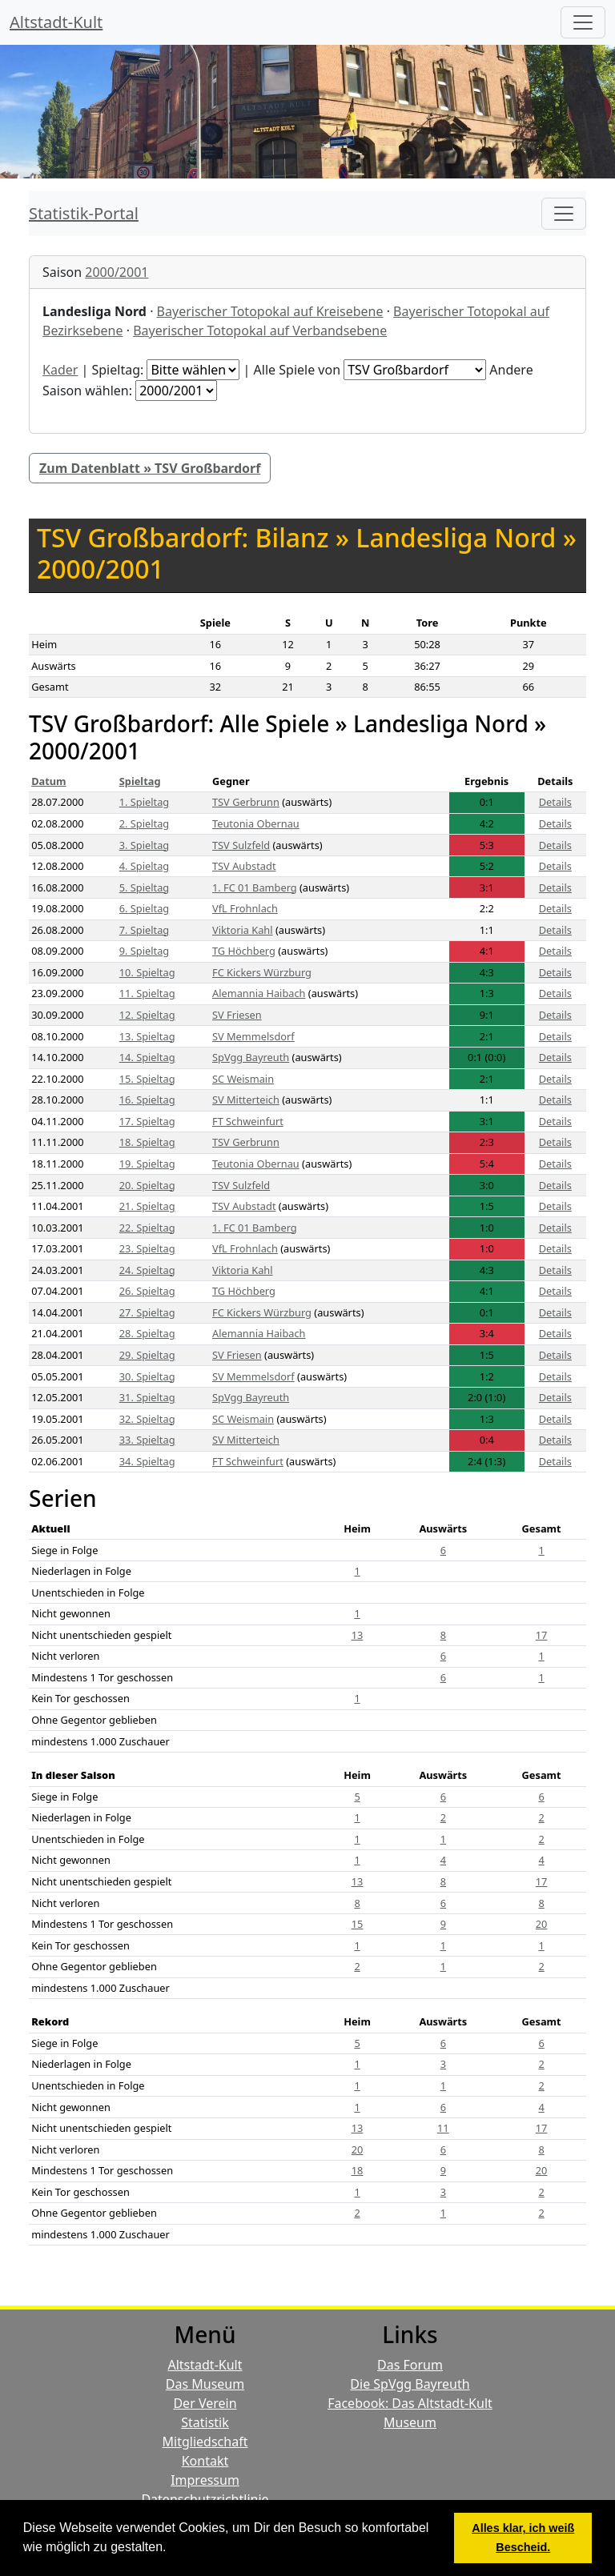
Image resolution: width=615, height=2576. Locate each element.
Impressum (205, 2480)
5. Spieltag (144, 887)
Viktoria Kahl (242, 930)
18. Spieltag (147, 1142)
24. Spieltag (147, 1270)
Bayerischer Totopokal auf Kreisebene (270, 311)
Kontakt (205, 2461)
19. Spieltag (147, 1163)
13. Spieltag (147, 1036)
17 (542, 1635)
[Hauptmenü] (583, 22)
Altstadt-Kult (56, 22)
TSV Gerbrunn (245, 802)
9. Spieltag (144, 950)
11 (443, 2128)
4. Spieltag (144, 866)
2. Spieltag (144, 823)
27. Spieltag (147, 1312)
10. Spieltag (147, 972)
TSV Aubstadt (244, 866)
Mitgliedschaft (205, 2441)
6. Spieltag (144, 908)
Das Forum (410, 2365)
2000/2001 (116, 272)
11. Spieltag (147, 993)
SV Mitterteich (245, 1099)
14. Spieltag (147, 1057)
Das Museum (205, 2384)
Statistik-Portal (84, 213)
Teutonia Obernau (255, 823)
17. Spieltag (147, 1121)
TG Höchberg (243, 950)
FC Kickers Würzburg (262, 972)
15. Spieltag (147, 1079)
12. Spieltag (147, 1015)
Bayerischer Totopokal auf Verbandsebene (260, 330)
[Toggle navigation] (563, 214)
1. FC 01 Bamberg (254, 887)
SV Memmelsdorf (253, 1036)
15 (358, 1924)
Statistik (205, 2422)
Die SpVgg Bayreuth (409, 2384)
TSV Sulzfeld (241, 845)
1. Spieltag (144, 802)
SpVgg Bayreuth (250, 1057)
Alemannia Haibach (259, 993)
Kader (60, 370)
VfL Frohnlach (245, 908)
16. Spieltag (147, 1099)
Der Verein (204, 2403)
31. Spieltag (147, 1397)
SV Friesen (237, 1015)
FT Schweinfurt (247, 1121)
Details (555, 802)
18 (358, 2170)
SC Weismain (243, 1079)
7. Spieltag (144, 930)
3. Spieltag (144, 845)
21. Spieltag (147, 1206)
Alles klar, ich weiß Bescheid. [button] (523, 2538)
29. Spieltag (147, 1355)
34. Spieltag (147, 1461)
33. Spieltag (147, 1439)
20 (542, 1924)
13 (358, 1635)
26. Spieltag (147, 1291)
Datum (48, 781)
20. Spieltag (147, 1185)
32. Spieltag (147, 1419)
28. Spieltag (147, 1333)
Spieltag (140, 781)
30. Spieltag (147, 1376)
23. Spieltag (147, 1248)
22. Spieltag (147, 1227)
